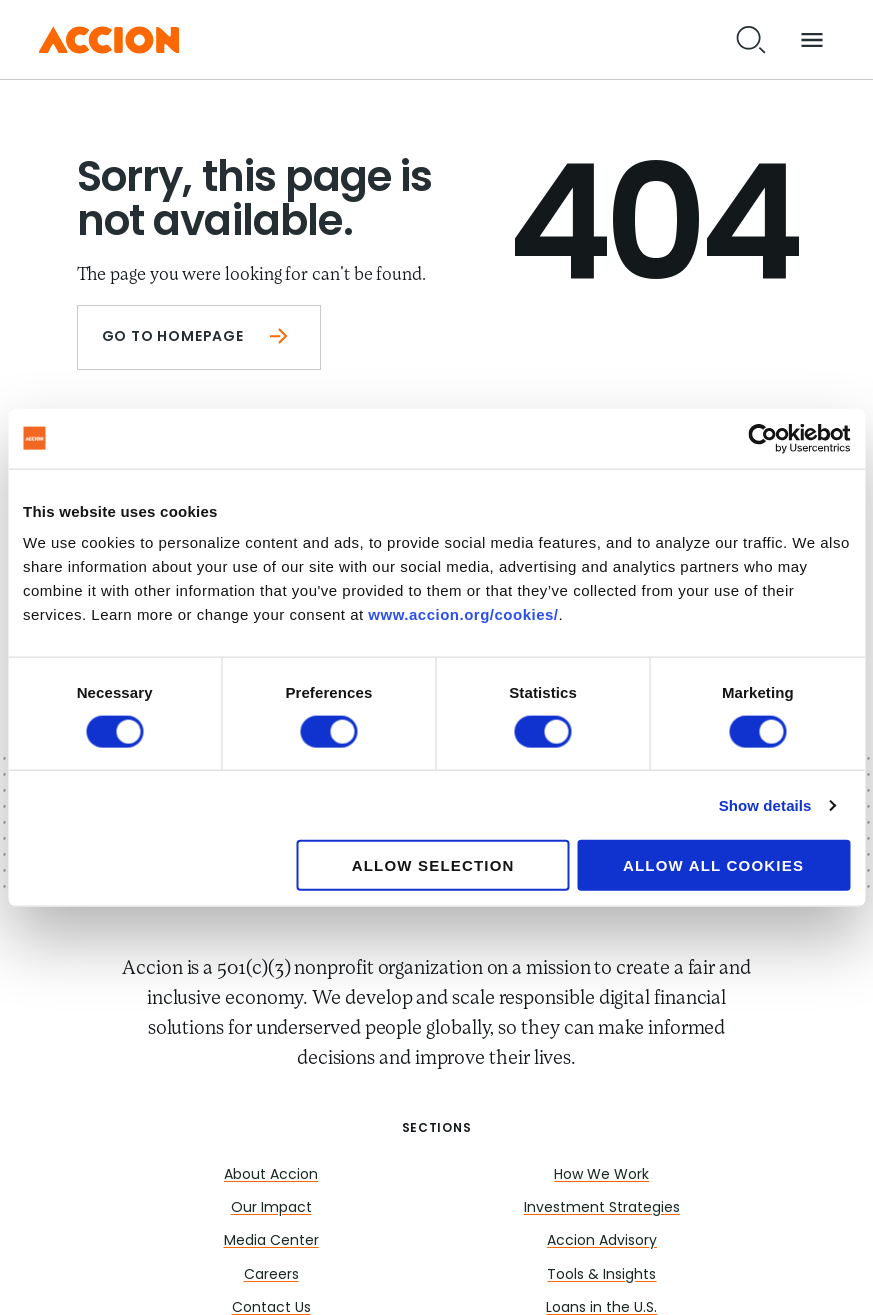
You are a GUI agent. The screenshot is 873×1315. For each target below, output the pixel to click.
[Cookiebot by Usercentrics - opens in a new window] (762, 438)
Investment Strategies (602, 1208)
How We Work (601, 1175)
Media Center (271, 1241)
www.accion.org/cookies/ (463, 614)
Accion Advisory (602, 1241)
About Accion (271, 1175)
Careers (271, 1275)
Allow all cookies (713, 865)
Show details (765, 804)
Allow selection (433, 865)
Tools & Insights (601, 1275)
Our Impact (271, 1208)
